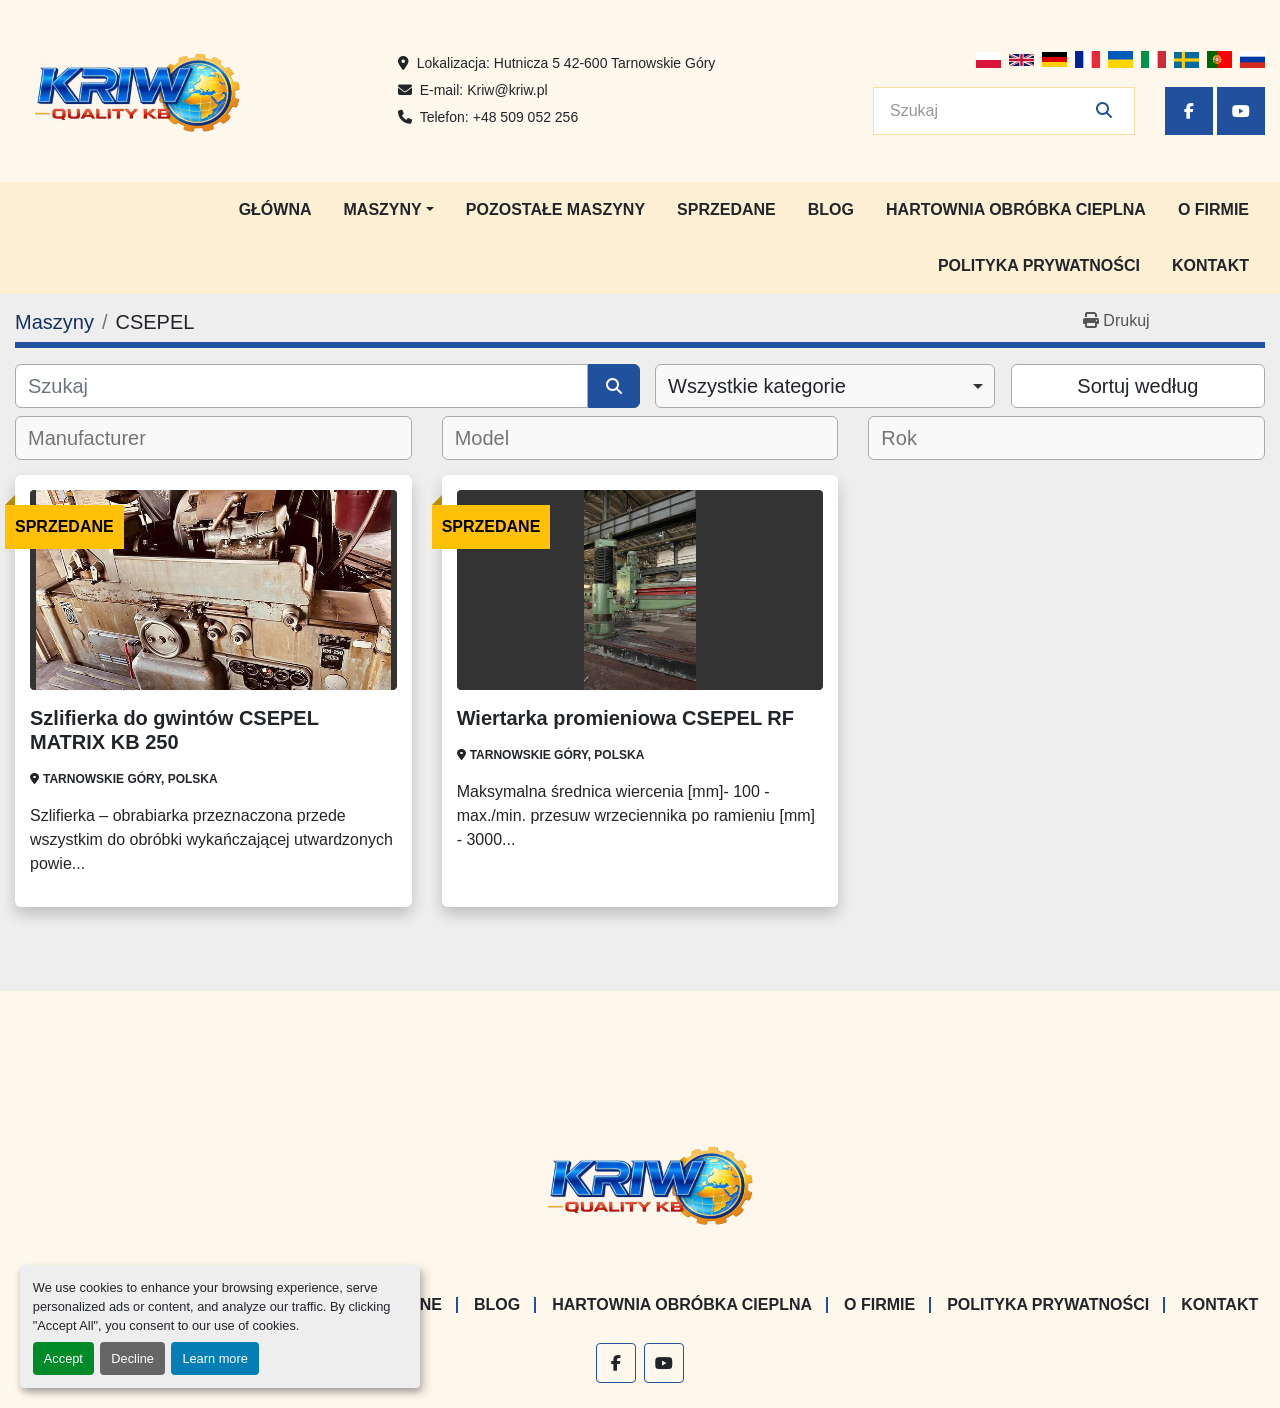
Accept (63, 1358)
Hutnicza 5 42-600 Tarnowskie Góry (605, 63)
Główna (275, 209)
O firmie (1213, 209)
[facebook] (1189, 111)
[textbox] (100, 438)
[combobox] (825, 386)
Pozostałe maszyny (555, 209)
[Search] (990, 111)
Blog (831, 209)
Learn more (214, 1358)
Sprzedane (726, 209)
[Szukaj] (301, 386)
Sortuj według (1137, 386)
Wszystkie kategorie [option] (757, 386)
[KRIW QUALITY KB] (640, 1182)
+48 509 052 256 (526, 117)
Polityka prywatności (1039, 265)
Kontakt (1210, 265)
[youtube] (1241, 111)
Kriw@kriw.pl (507, 90)
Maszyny (383, 209)
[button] (389, 210)
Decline (132, 1358)
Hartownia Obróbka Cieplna (1016, 209)
